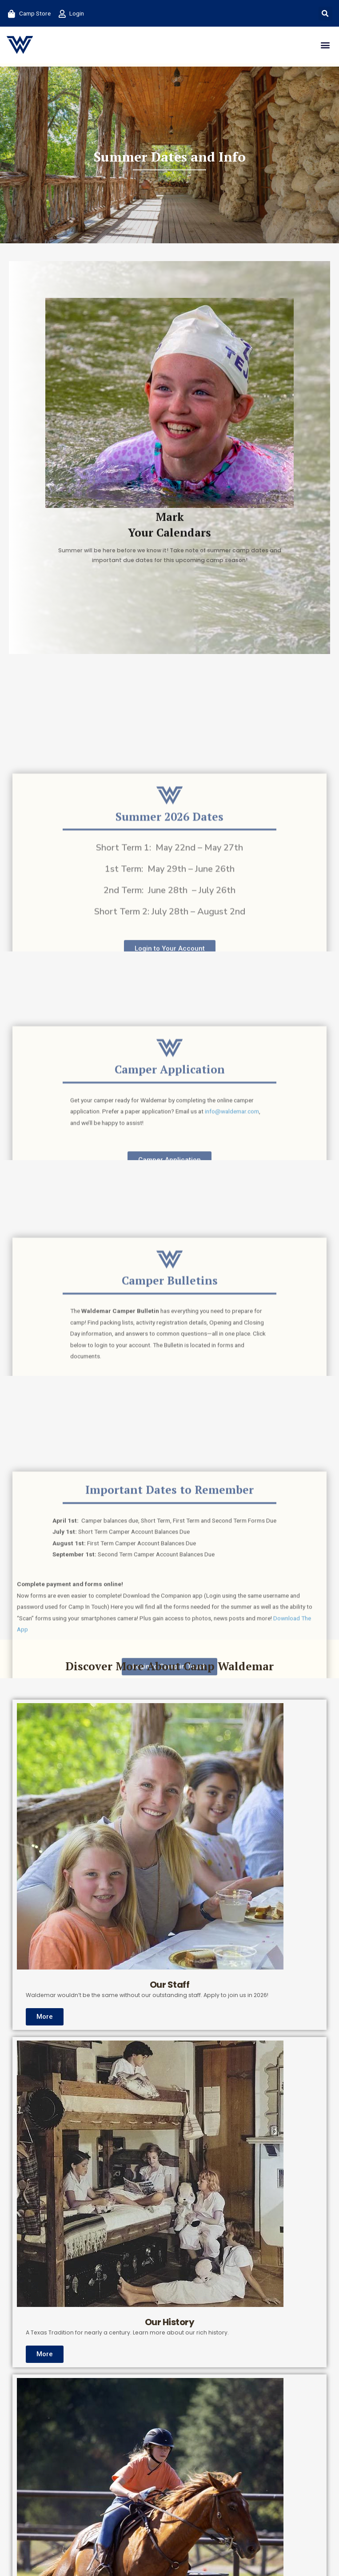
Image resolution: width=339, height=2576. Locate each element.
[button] (325, 13)
